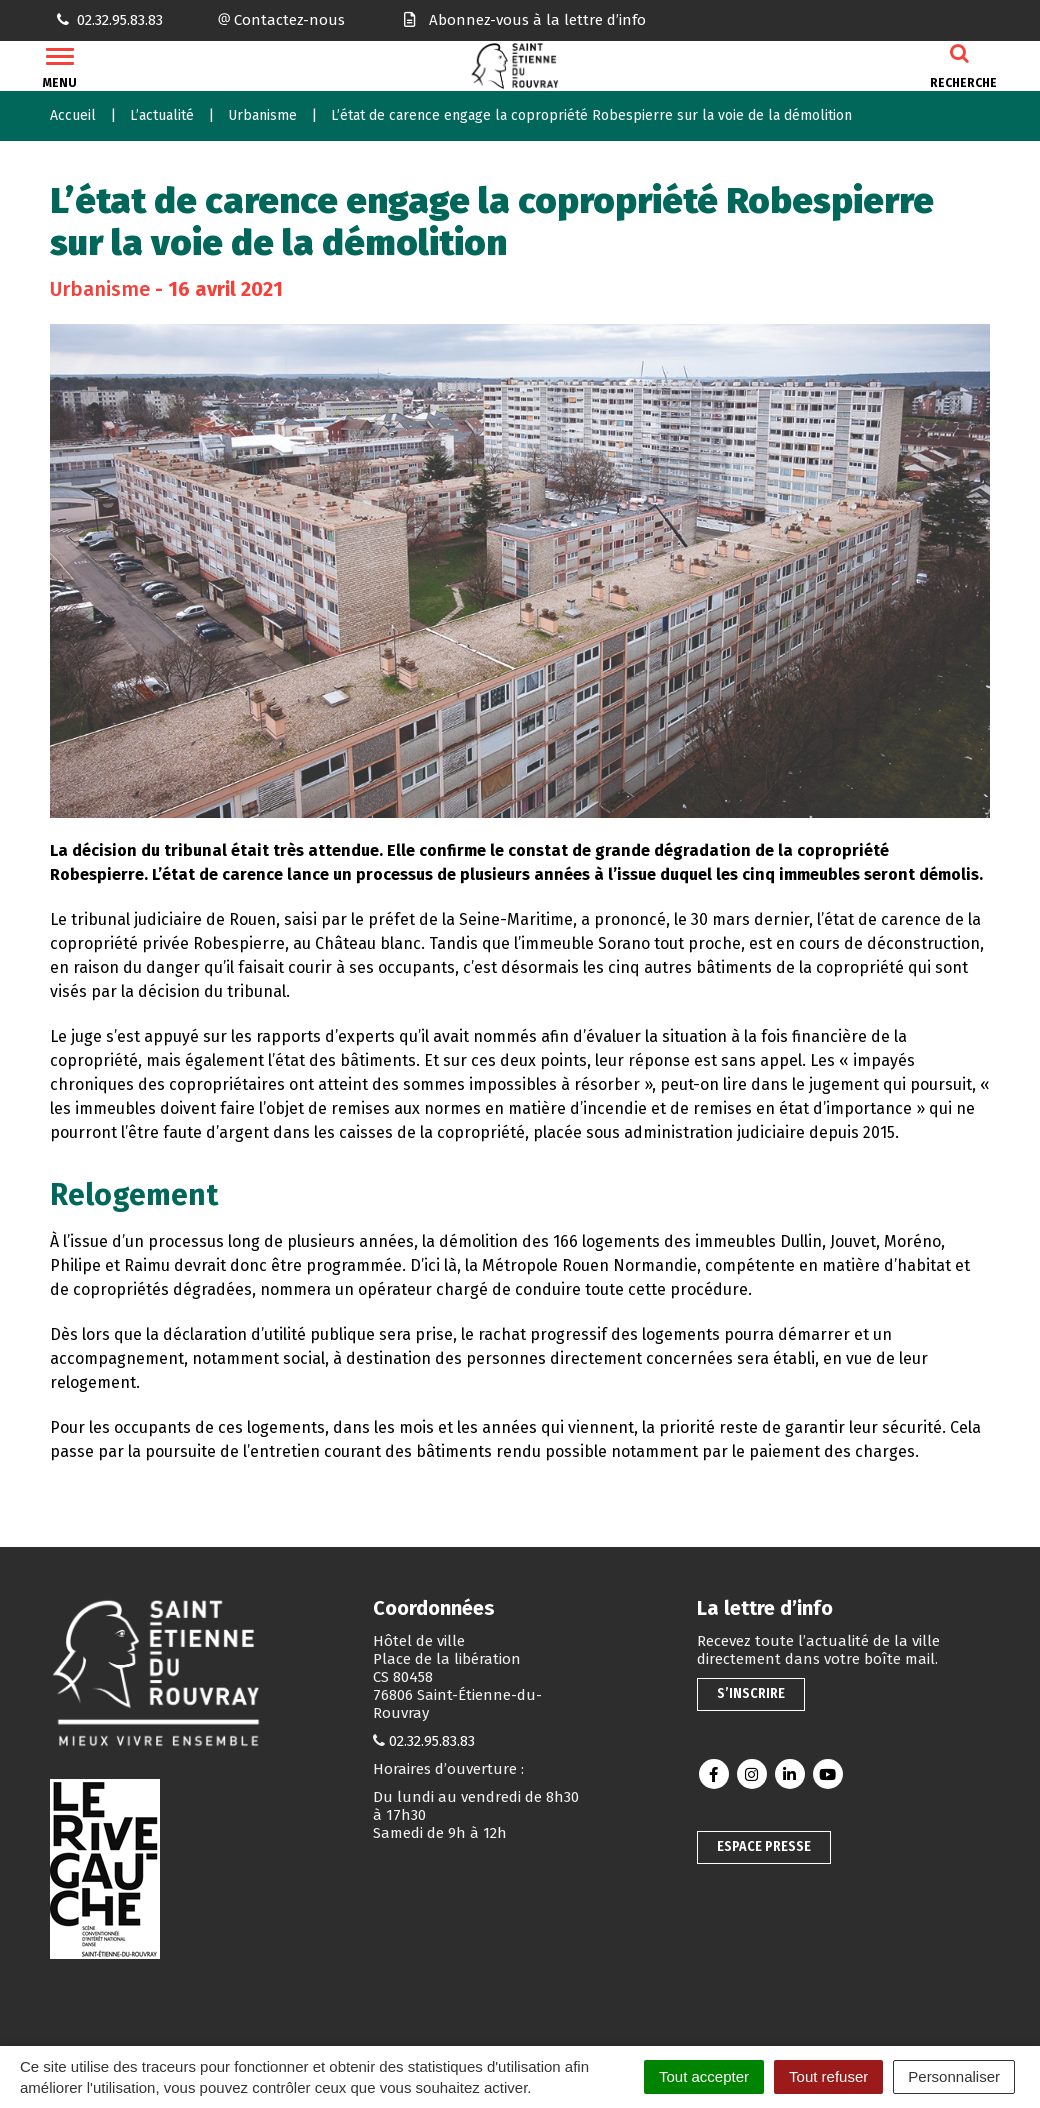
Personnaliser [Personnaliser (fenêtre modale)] (954, 2076)
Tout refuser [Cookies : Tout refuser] (828, 2076)
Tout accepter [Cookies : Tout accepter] (704, 2076)
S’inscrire (751, 1693)
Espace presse (764, 1846)
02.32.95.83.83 (432, 1741)
